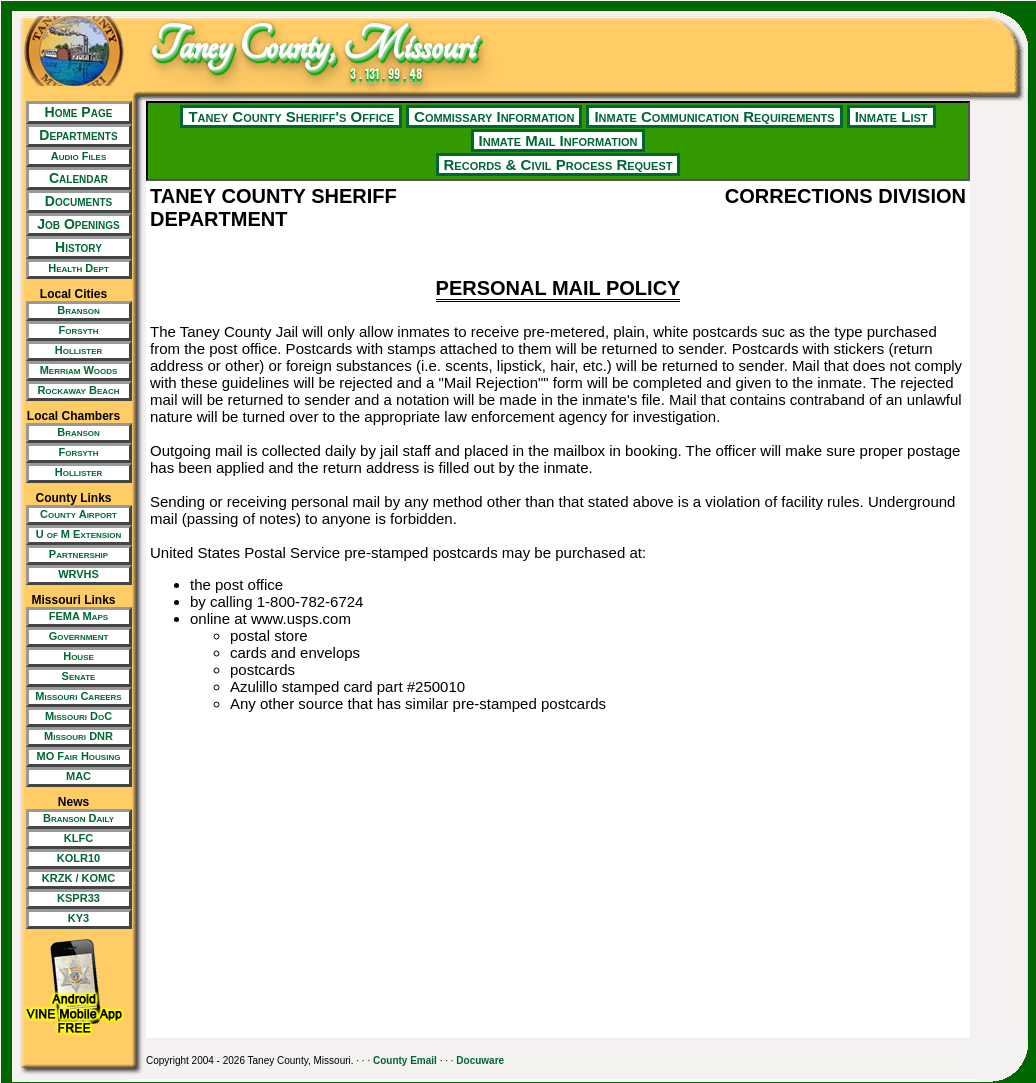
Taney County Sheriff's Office (291, 116)
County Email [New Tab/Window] (405, 1060)
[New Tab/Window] (73, 157)
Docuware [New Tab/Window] (480, 1060)
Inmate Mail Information (558, 140)
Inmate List (891, 116)
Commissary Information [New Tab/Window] (494, 116)
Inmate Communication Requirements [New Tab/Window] (714, 116)
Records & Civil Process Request (558, 164)
